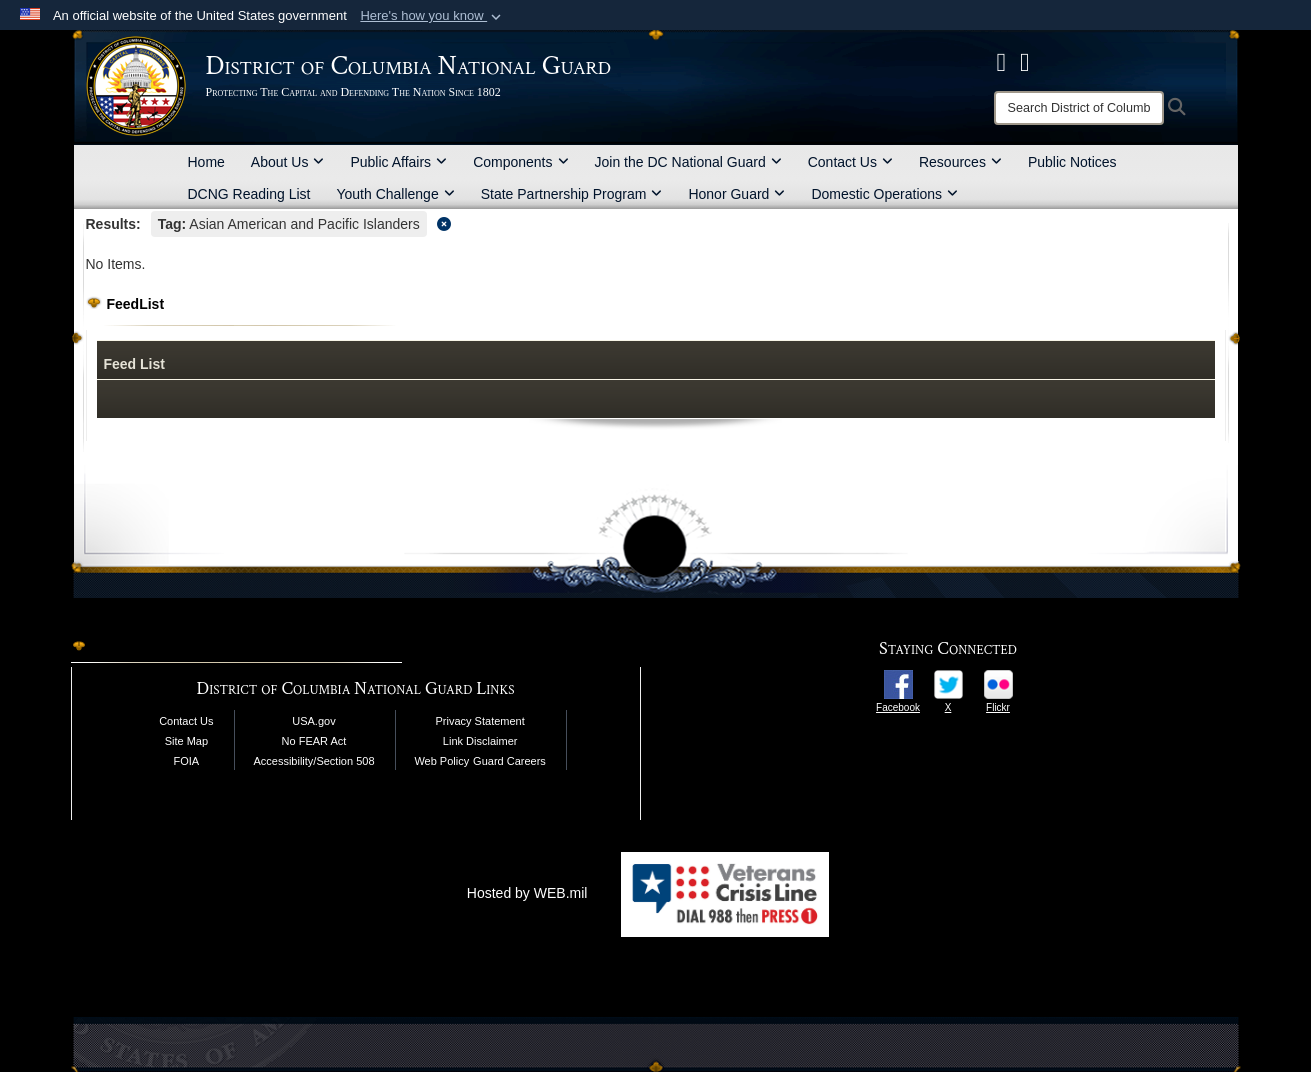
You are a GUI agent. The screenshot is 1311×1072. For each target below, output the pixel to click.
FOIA (187, 761)
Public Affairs (398, 162)
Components (520, 162)
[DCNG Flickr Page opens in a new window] (1025, 62)
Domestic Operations (884, 194)
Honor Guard (736, 194)
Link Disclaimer (480, 741)
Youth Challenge (395, 194)
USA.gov (313, 721)
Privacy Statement (480, 721)
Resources (960, 162)
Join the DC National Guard (688, 162)
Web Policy (441, 761)
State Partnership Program (572, 194)
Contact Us (850, 162)
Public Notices (1072, 162)
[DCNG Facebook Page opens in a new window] (1002, 62)
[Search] (1079, 108)
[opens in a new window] (898, 683)
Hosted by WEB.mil (527, 893)
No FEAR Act (314, 741)
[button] (432, 16)
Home (206, 162)
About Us (288, 162)
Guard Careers (509, 761)
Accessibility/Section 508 (313, 761)
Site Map (186, 741)
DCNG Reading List (249, 194)
